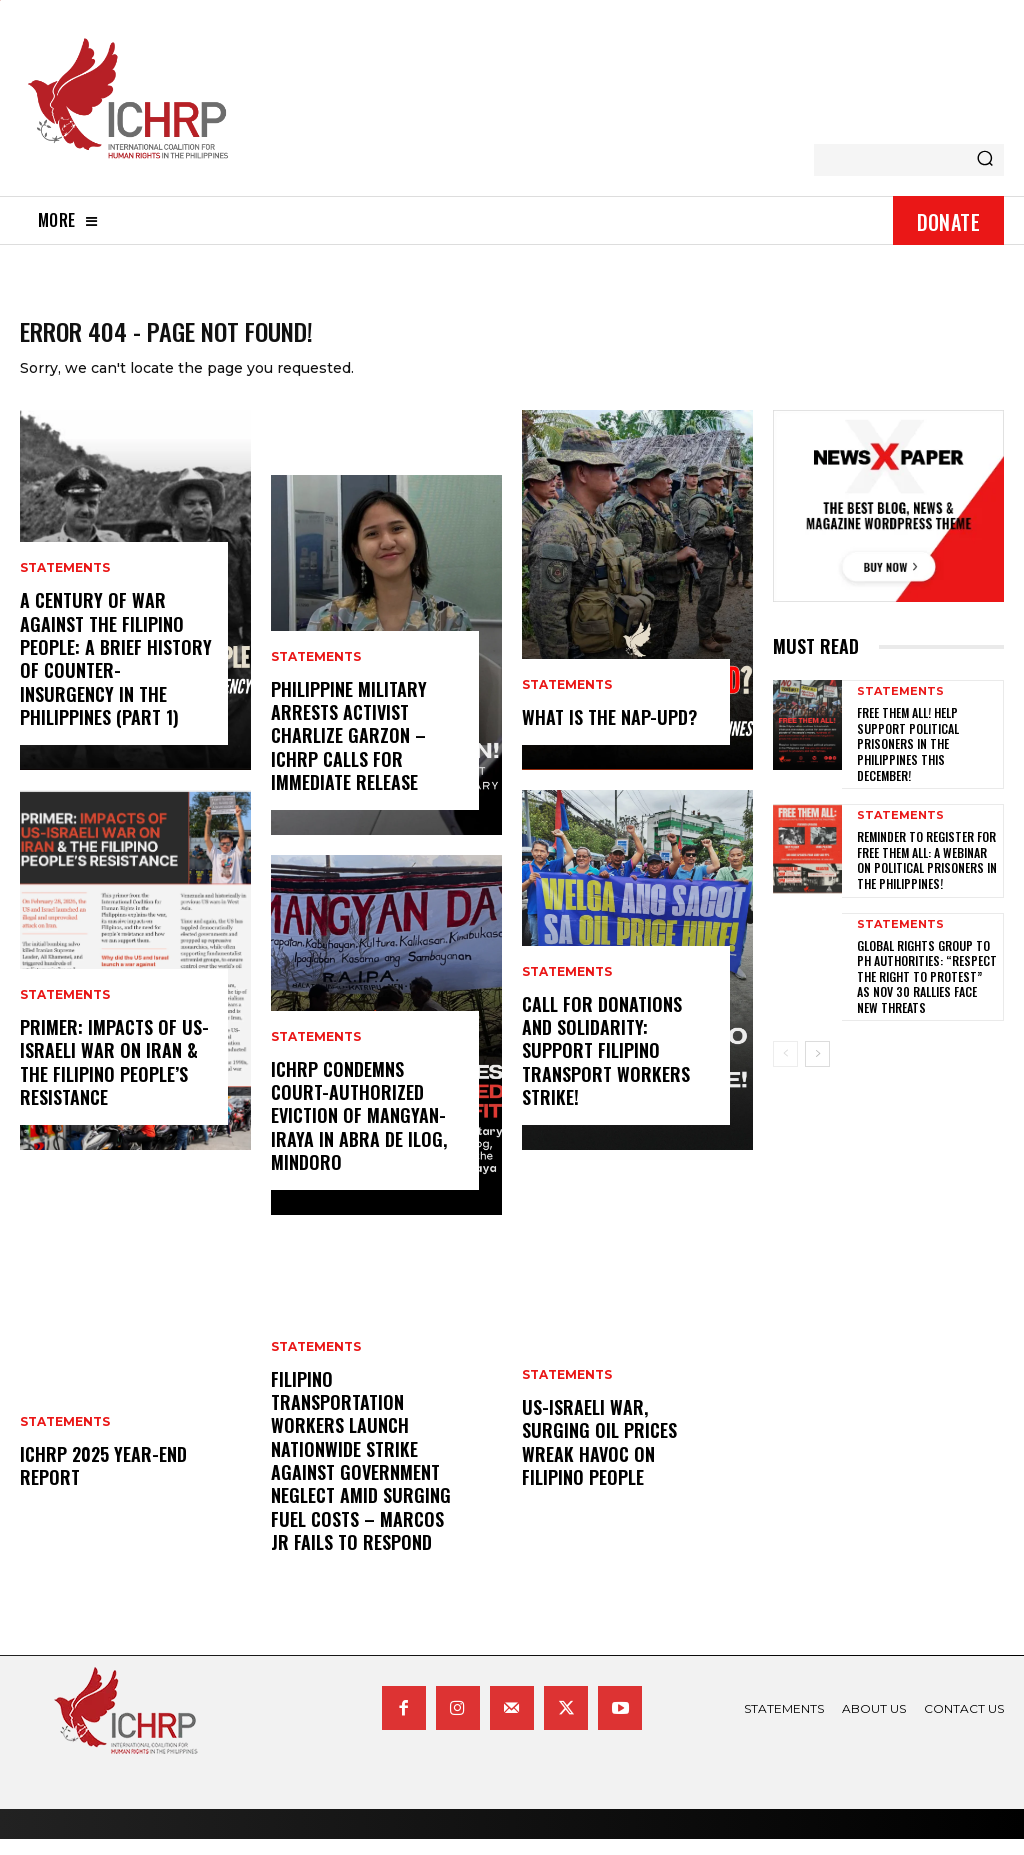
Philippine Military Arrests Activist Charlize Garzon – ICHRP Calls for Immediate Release (349, 752)
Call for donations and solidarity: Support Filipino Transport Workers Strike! (606, 1067)
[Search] (985, 160)
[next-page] (817, 1071)
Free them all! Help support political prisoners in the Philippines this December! (908, 759)
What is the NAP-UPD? (609, 733)
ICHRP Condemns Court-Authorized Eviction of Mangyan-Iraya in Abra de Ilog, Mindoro (359, 1132)
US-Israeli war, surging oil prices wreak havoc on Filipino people (599, 1458)
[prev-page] (785, 1071)
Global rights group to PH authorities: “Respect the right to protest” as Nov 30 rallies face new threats (927, 992)
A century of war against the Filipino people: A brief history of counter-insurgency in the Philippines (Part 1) (116, 674)
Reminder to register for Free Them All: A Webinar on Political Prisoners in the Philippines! (927, 876)
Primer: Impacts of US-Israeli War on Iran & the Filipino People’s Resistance (114, 1078)
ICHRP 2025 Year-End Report (103, 1481)
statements (65, 584)
